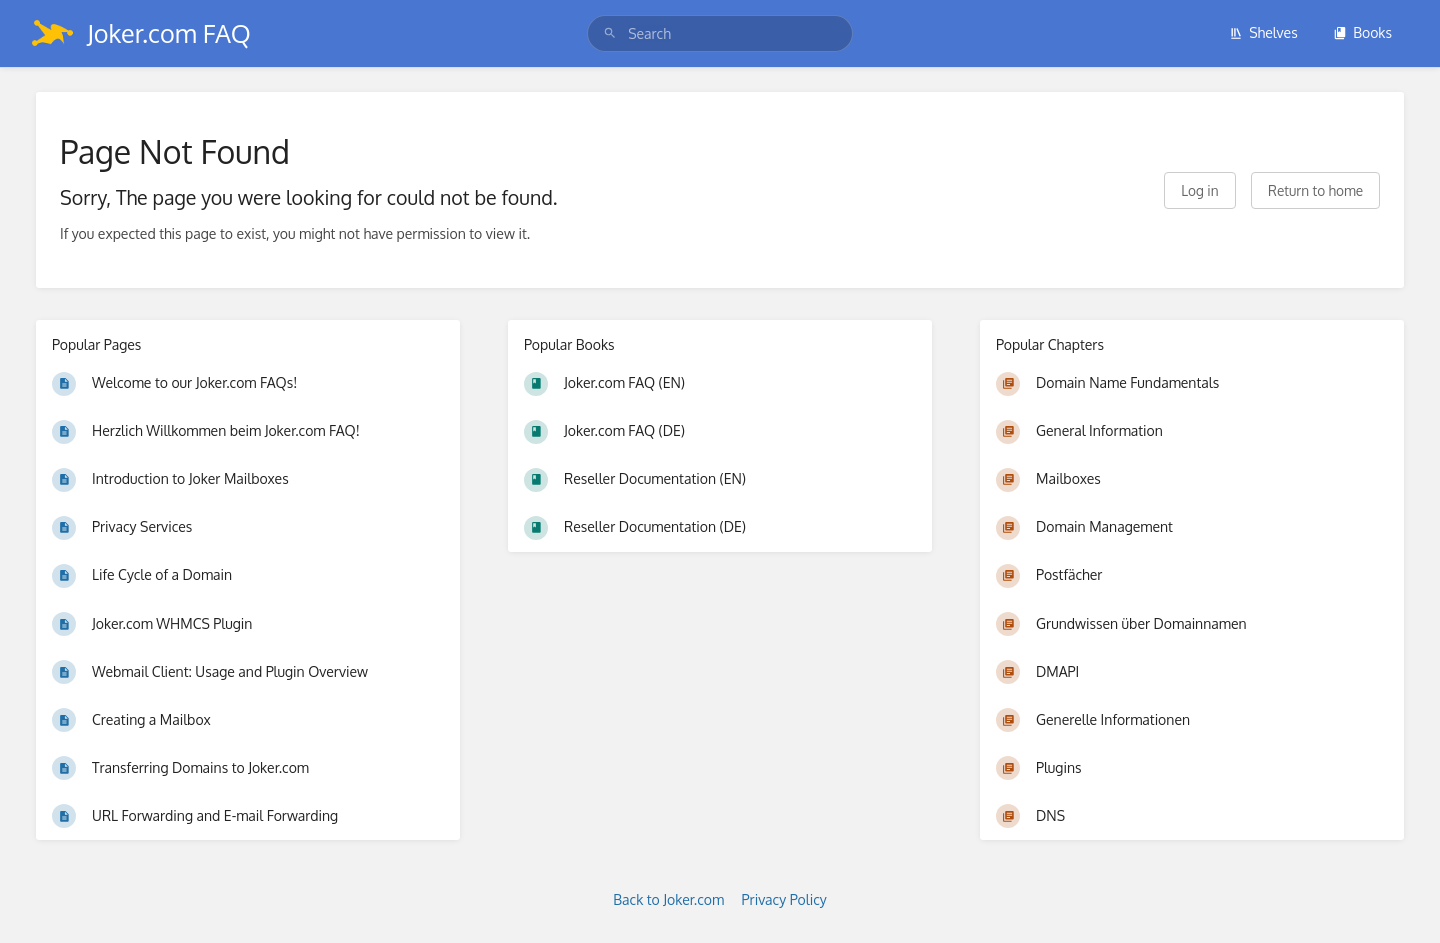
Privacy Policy (784, 899)
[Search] (610, 33)
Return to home (1315, 190)
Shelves (1263, 32)
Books (1362, 32)
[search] (720, 33)
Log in (1199, 190)
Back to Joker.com (668, 899)
